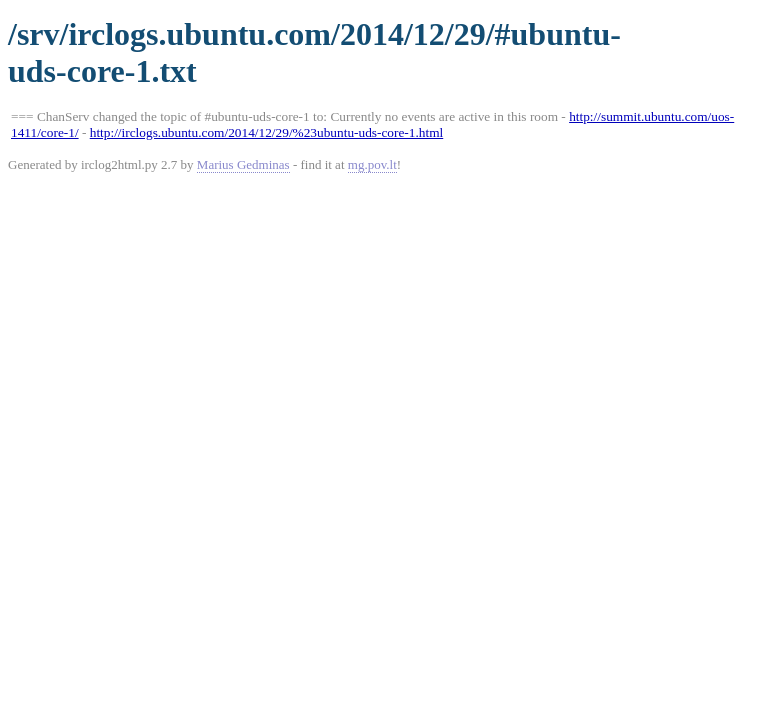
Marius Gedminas (243, 164)
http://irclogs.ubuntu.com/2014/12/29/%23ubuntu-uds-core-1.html (267, 132)
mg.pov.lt (372, 164)
